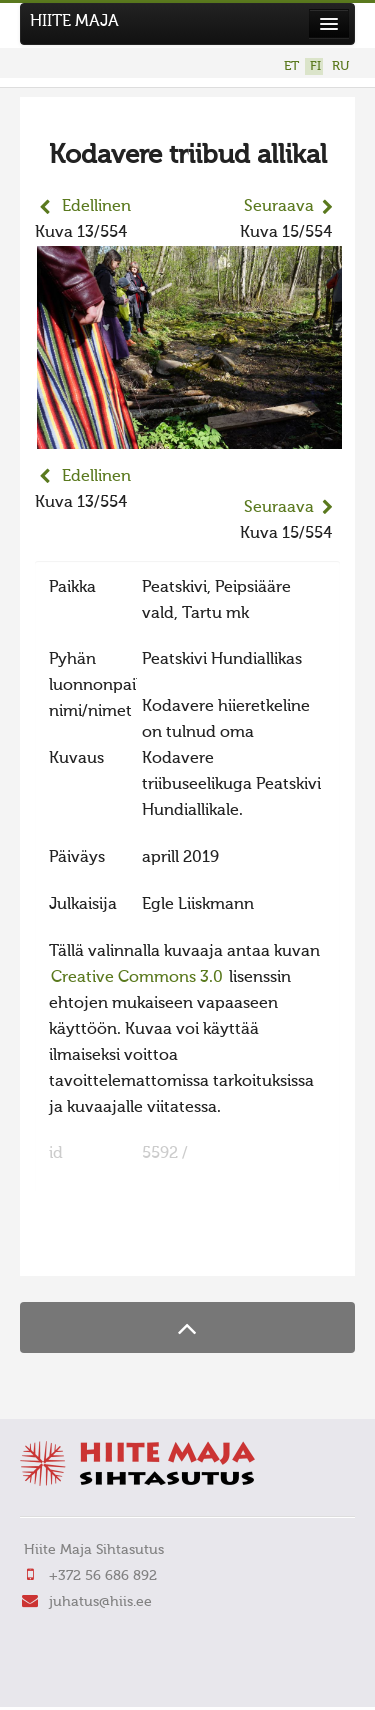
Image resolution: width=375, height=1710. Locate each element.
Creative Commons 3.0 (137, 978)
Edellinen (96, 207)
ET (291, 66)
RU (340, 66)
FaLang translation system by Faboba (105, 1248)
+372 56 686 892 (103, 1576)
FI (315, 66)
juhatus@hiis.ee (100, 1602)
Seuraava (279, 207)
